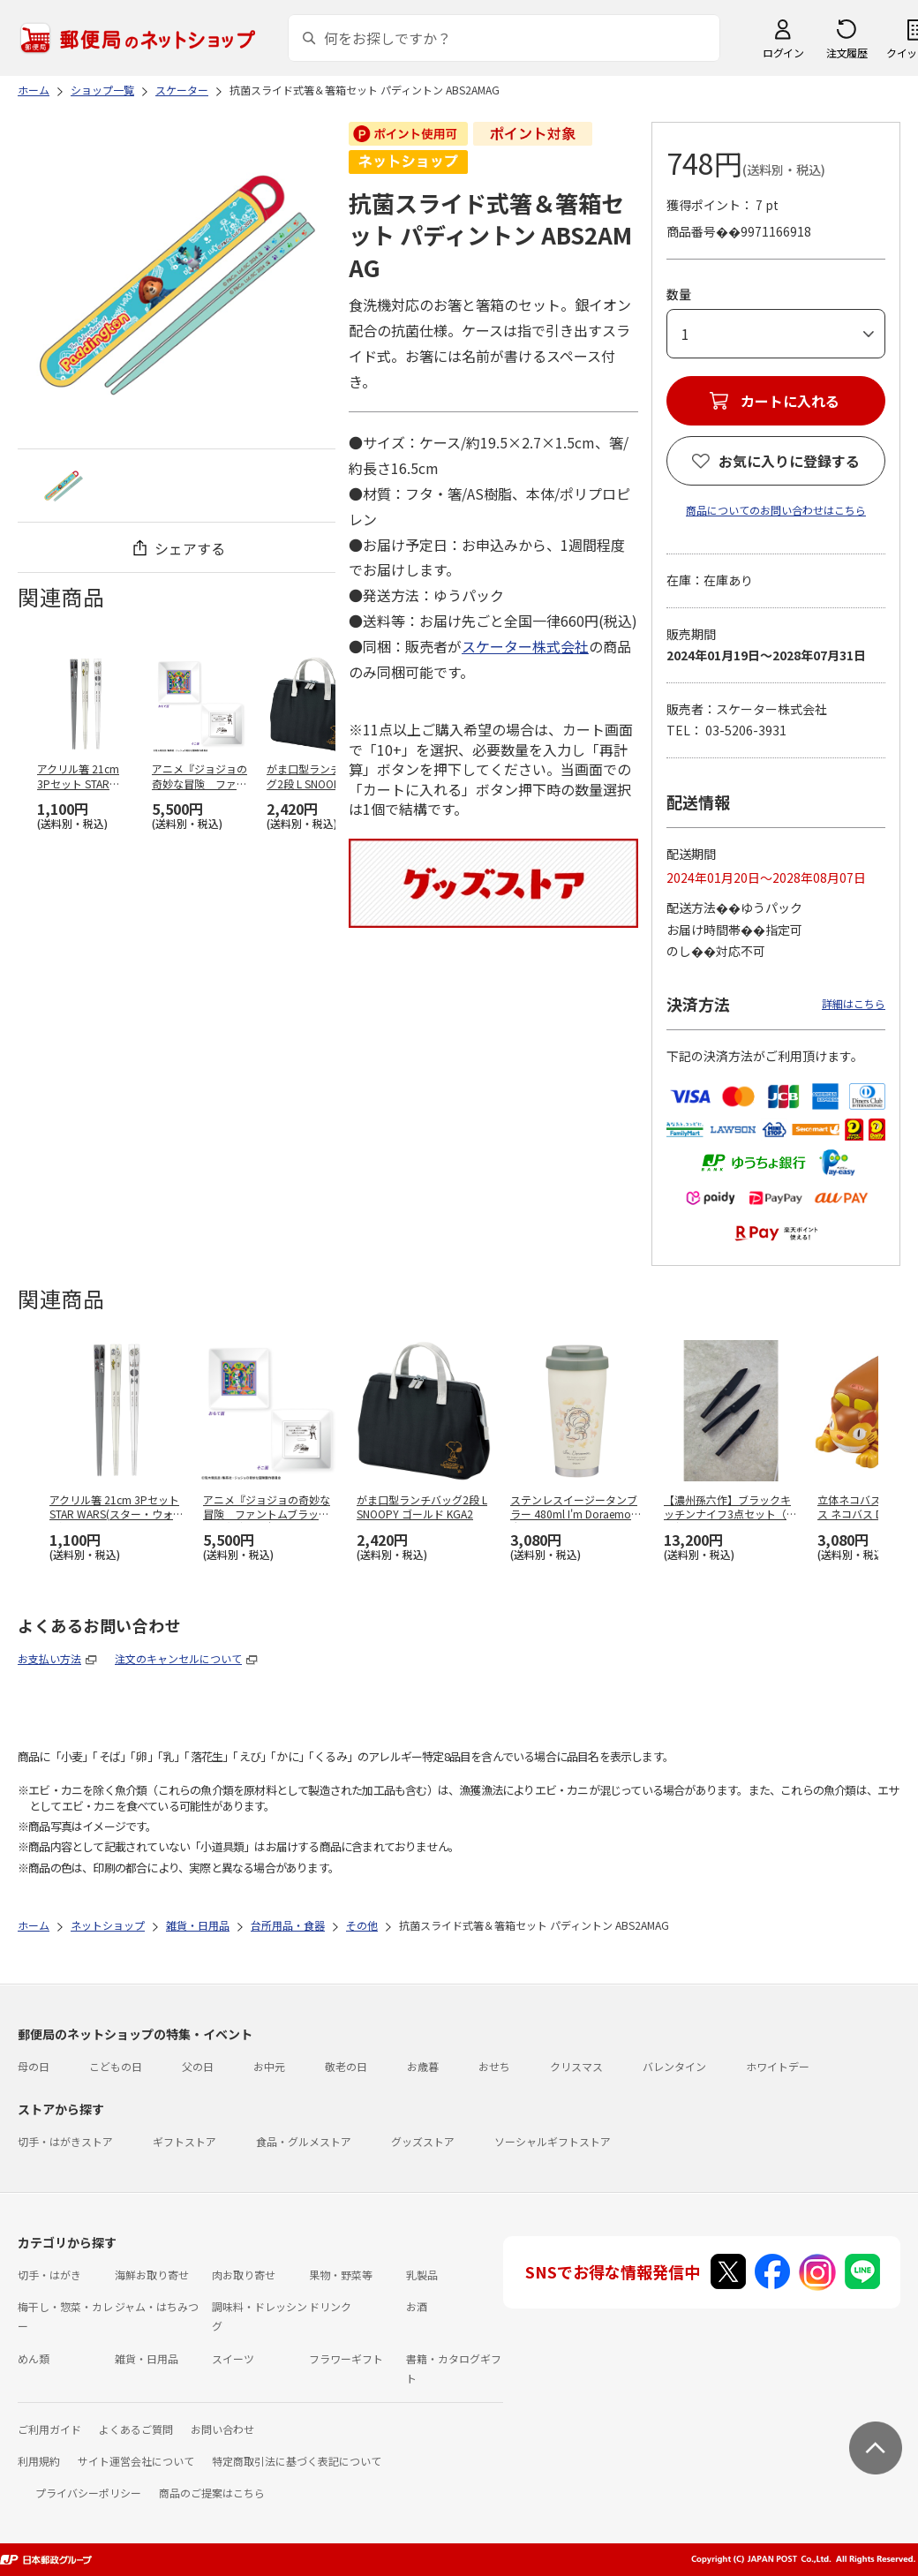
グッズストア (423, 2141)
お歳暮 (423, 2066)
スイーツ (233, 2358)
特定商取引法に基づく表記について (296, 2460)
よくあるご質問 (136, 2429)
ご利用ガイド (49, 2429)
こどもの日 (115, 2066)
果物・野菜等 (340, 2274)
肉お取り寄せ (243, 2274)
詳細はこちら (853, 1003)
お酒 (416, 2306)
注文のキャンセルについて (178, 1658)
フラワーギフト (346, 2358)
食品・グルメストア (303, 2141)
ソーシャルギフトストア (552, 2141)
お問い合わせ (222, 2429)
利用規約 (39, 2460)
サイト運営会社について (136, 2460)
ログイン (783, 52)
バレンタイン (674, 2066)
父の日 (198, 2066)
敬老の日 (346, 2066)
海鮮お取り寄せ (152, 2274)
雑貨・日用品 (146, 2358)
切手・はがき (49, 2274)
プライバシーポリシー (88, 2492)
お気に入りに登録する (789, 460)
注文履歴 (846, 52)
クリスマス (576, 2066)
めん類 (33, 2358)
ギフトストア (184, 2141)
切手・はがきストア (65, 2141)
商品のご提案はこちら (212, 2492)
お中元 (269, 2066)
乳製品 (422, 2274)
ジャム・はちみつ (157, 2306)
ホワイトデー (777, 2066)
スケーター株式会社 (525, 646)
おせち (494, 2066)
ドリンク (330, 2306)
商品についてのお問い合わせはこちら (776, 509)
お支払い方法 (49, 1658)
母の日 (33, 2066)
